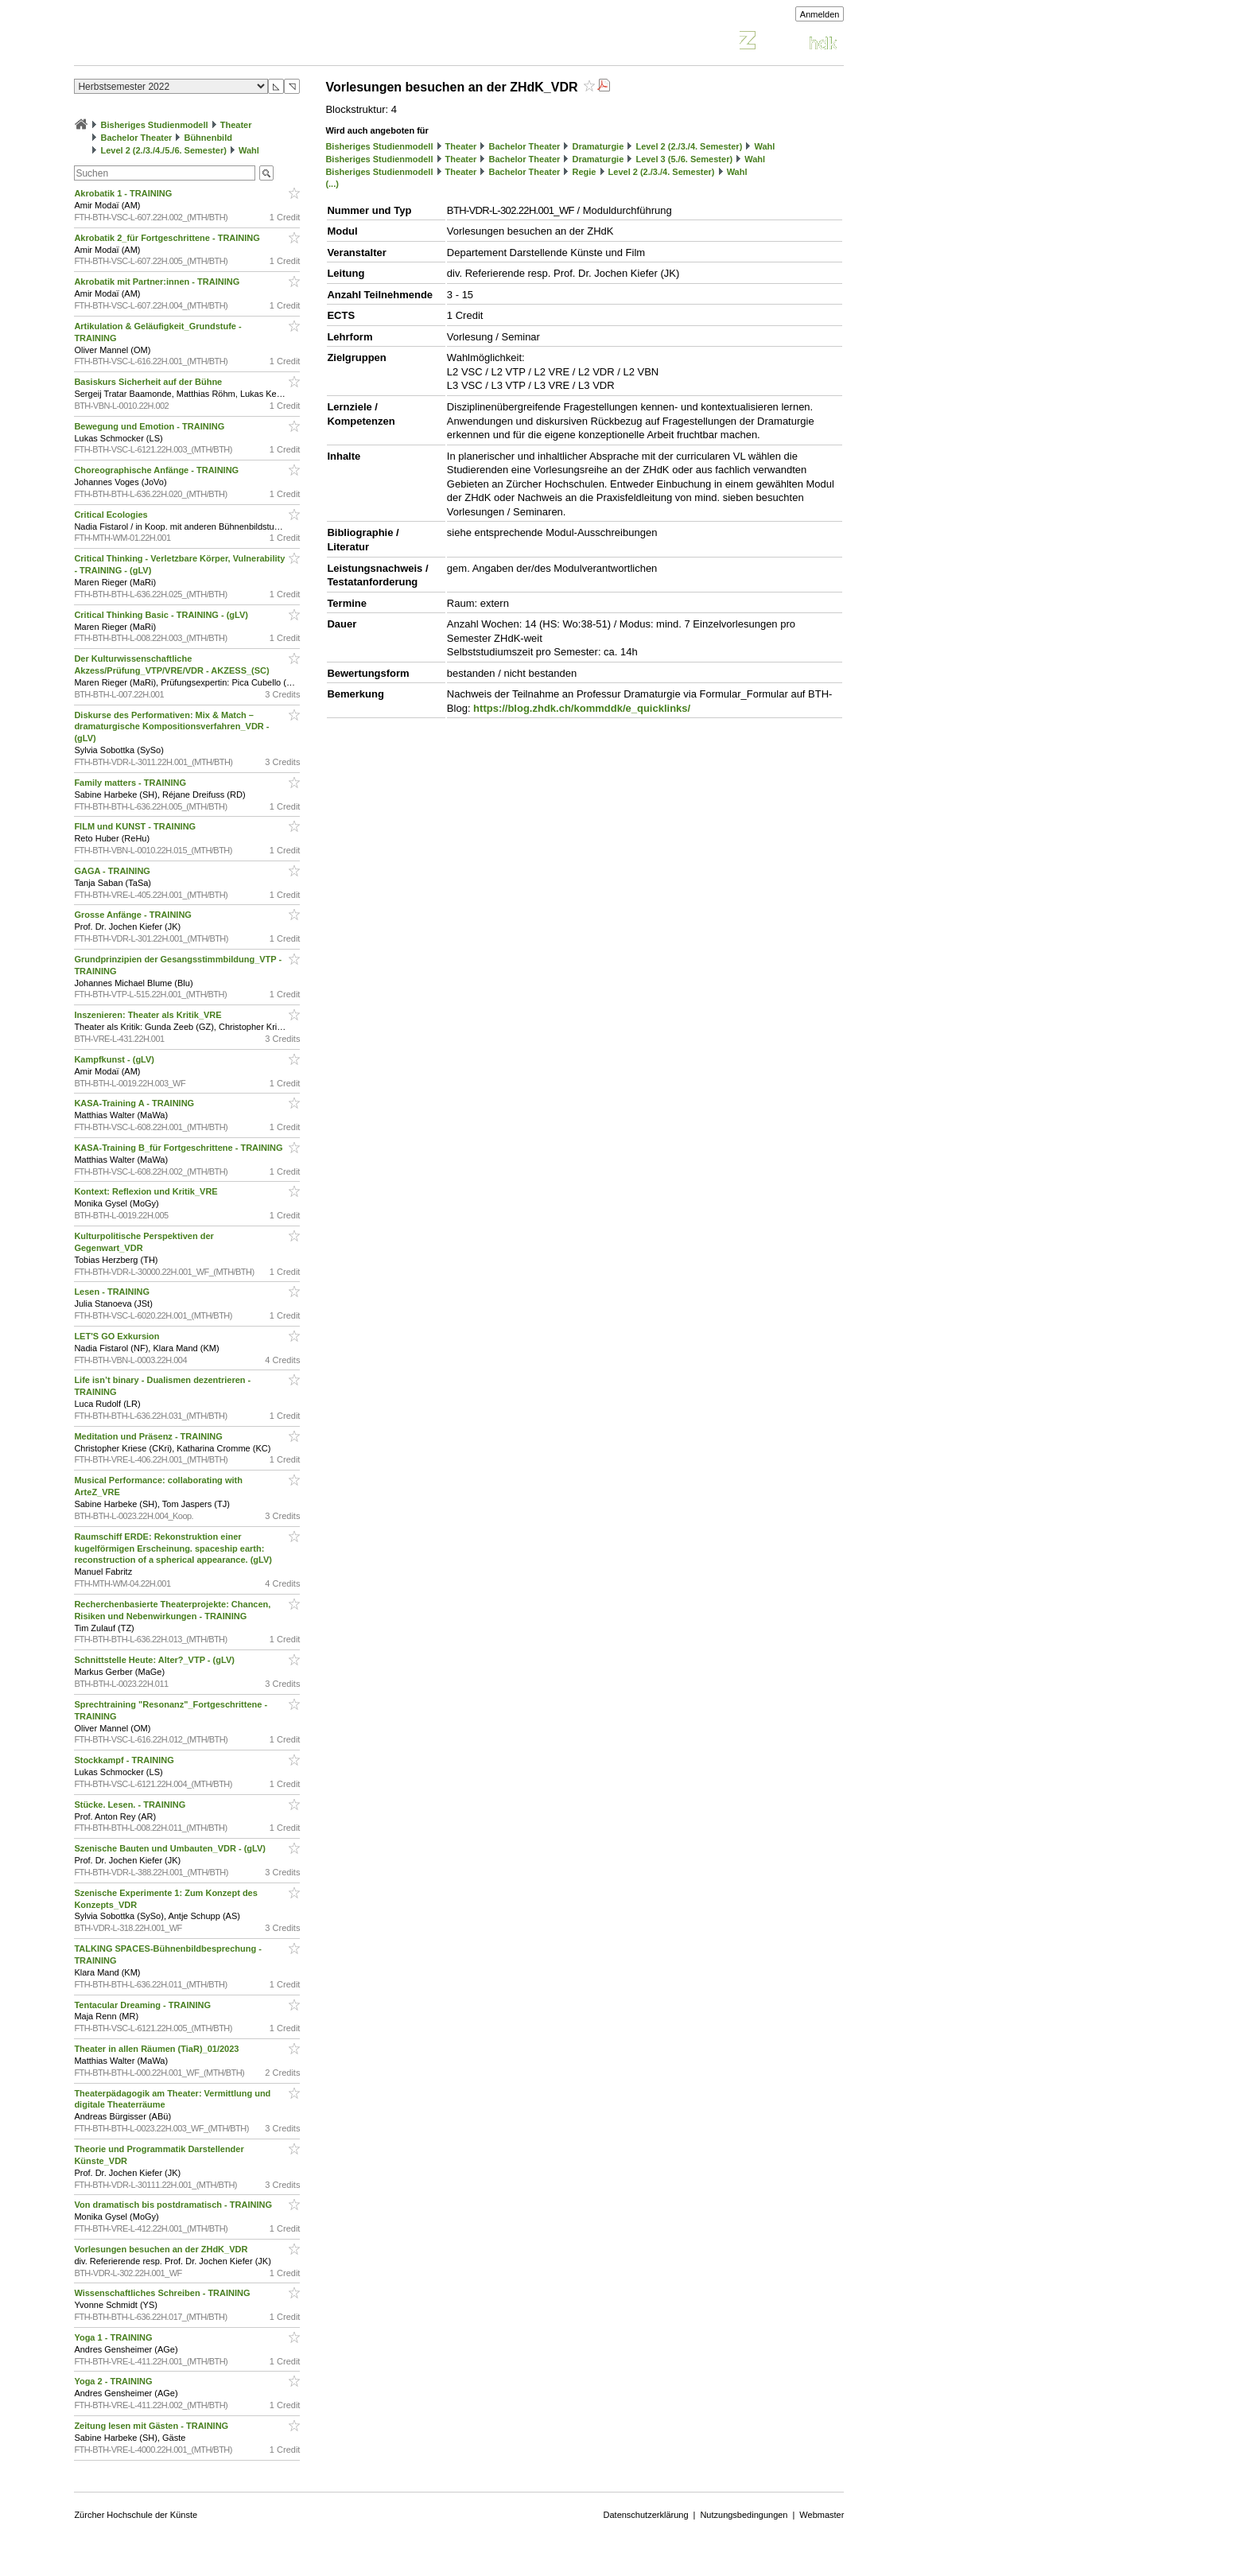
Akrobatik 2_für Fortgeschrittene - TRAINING (168, 238)
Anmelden (820, 14)
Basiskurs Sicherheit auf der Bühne (149, 382)
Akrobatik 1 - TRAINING (124, 193)
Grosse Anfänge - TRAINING (134, 914)
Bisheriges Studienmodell (154, 125)
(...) (332, 183)
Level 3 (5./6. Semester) (683, 159)
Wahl (249, 150)
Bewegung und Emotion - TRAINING (150, 426)
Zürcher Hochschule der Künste (135, 2515)
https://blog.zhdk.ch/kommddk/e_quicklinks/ (581, 708)
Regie (584, 172)
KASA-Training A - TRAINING (135, 1103)
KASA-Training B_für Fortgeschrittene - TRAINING (179, 1147)
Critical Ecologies (112, 514)
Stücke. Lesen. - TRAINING (131, 1804)
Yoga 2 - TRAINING (114, 2381)
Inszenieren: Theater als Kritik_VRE (148, 1015)
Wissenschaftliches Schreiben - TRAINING (163, 2293)
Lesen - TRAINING (113, 1291)
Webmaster (821, 2515)
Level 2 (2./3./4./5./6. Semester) (163, 150)
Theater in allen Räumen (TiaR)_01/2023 (157, 2048)
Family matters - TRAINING (131, 782)
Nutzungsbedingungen (743, 2515)
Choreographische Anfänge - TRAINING (157, 470)
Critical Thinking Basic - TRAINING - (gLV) (162, 615)
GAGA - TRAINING (113, 871)
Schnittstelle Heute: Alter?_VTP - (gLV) (155, 1660)
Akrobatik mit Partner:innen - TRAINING (158, 281)
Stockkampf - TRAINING (125, 1760)
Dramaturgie (598, 146)
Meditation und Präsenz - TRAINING (149, 1436)
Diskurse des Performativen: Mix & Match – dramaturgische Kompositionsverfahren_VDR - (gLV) (171, 727)
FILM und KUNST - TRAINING (136, 826)
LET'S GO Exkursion (117, 1336)
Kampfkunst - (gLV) (115, 1059)
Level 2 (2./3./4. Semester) (688, 146)
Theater (236, 125)
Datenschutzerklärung (646, 2515)
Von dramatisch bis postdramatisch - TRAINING (174, 2204)
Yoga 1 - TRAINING (114, 2337)
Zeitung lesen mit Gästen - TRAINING (152, 2425)
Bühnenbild (208, 137)
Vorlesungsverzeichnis (190, 42)
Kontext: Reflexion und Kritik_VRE (146, 1191)
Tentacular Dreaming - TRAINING (143, 2005)
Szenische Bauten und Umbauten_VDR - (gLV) (171, 1848)
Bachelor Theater (136, 137)
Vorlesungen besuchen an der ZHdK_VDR (162, 2249)
